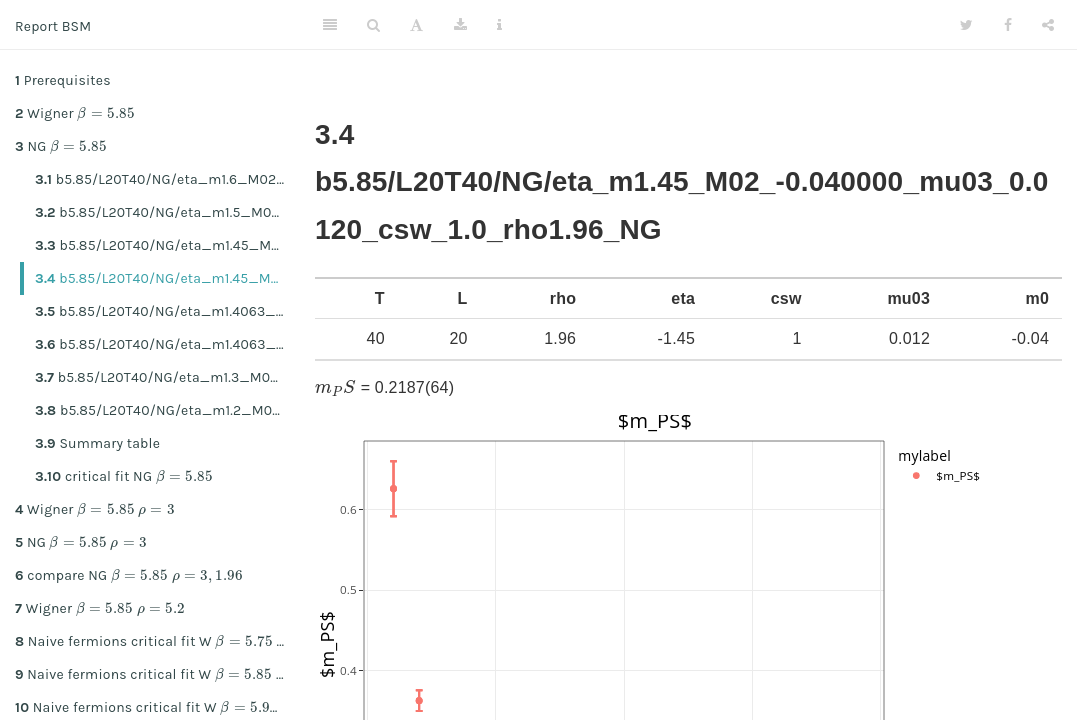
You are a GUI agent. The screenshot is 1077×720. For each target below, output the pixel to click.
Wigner (75, 112)
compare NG (129, 574)
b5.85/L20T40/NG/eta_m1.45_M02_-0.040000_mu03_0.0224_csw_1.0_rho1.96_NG (167, 245)
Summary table (97, 443)
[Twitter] (966, 25)
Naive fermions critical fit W (157, 640)
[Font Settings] (416, 25)
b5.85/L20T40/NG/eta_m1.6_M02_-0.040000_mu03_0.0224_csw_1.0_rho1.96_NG (167, 179)
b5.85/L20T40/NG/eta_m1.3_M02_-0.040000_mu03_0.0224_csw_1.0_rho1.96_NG (167, 377)
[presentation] (106, 113)
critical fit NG (124, 475)
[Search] (373, 25)
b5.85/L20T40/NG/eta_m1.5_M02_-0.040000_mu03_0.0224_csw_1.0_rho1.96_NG (167, 212)
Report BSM (53, 26)
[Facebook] (1008, 25)
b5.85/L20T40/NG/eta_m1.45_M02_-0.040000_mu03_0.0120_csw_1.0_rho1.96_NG (167, 278)
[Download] (460, 25)
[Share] (1048, 25)
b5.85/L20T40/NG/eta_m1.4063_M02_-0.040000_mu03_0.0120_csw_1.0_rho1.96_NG (167, 344)
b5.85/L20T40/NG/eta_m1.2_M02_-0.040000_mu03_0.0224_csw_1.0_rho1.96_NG (167, 410)
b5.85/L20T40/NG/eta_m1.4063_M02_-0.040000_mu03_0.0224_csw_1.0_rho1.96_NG (167, 311)
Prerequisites (63, 80)
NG (61, 145)
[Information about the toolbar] (499, 25)
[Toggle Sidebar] (330, 25)
